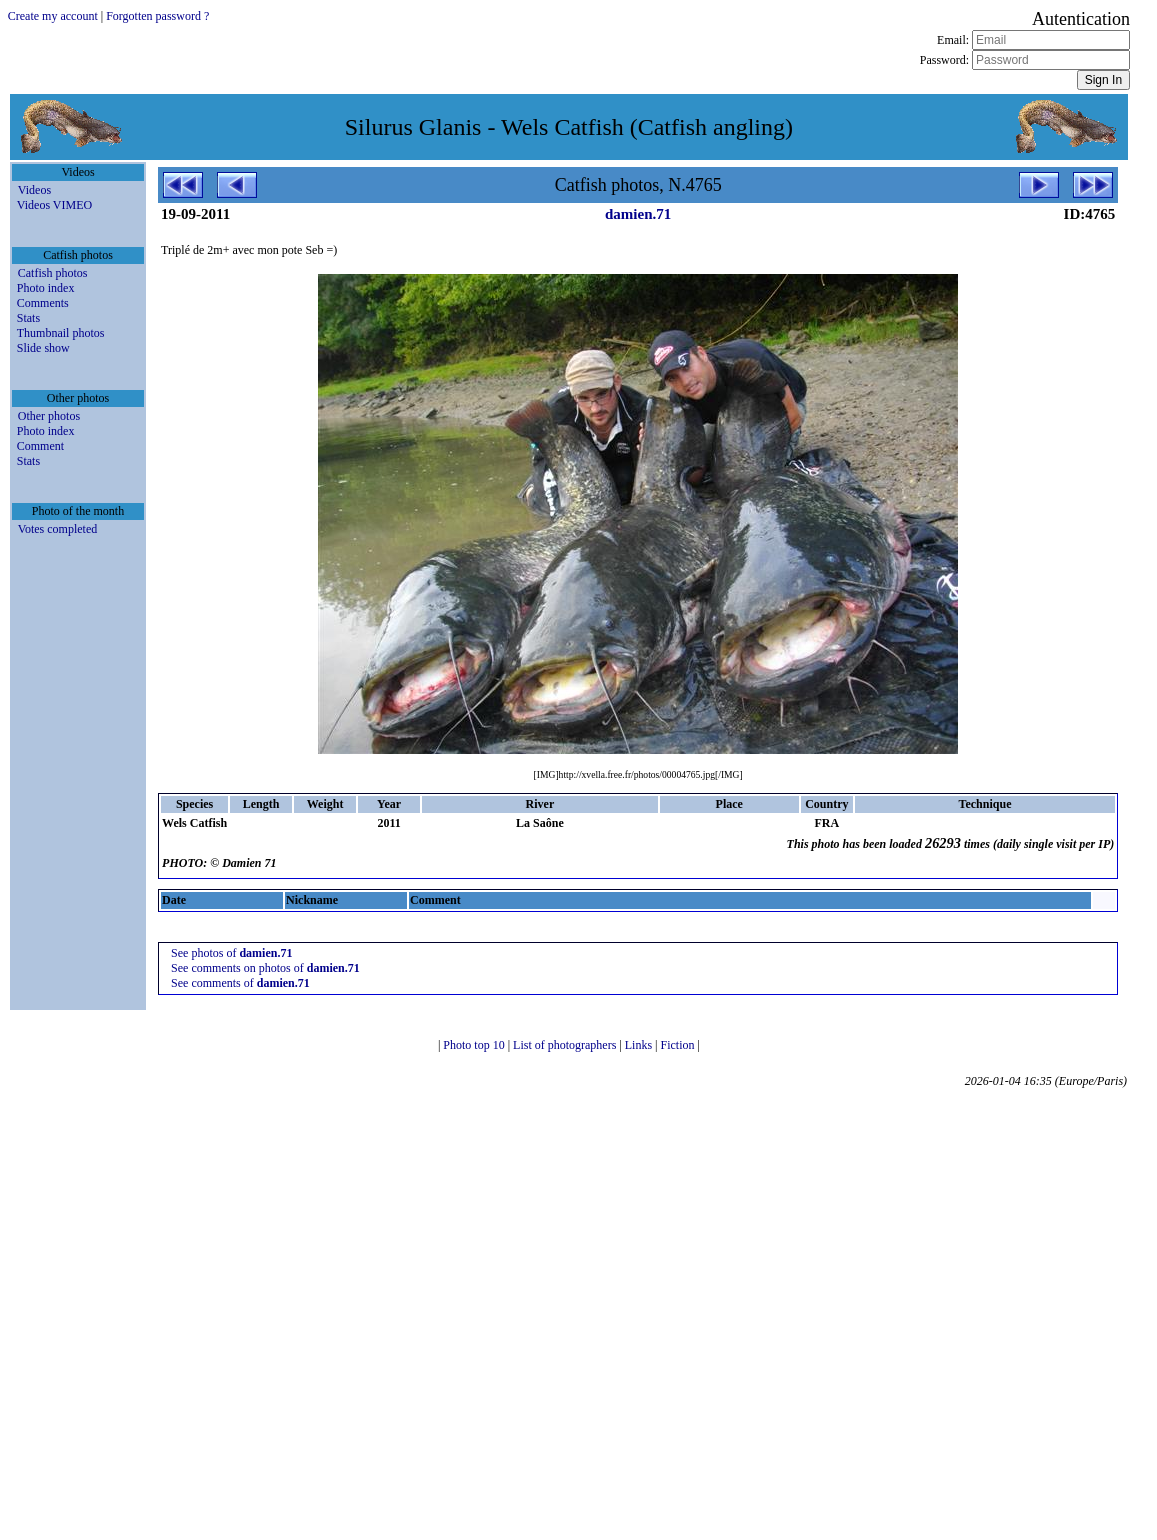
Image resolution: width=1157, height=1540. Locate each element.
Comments (43, 303)
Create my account (53, 16)
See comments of (240, 983)
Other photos (49, 416)
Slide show (43, 348)
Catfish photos (53, 273)
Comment (40, 446)
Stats (28, 318)
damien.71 (638, 214)
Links (640, 1045)
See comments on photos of (265, 968)
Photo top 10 (475, 1045)
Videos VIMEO (54, 205)
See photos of (231, 953)
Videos (34, 190)
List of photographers (566, 1045)
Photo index (46, 288)
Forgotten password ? (157, 16)
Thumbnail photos (61, 333)
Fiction (679, 1045)
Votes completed (57, 529)
